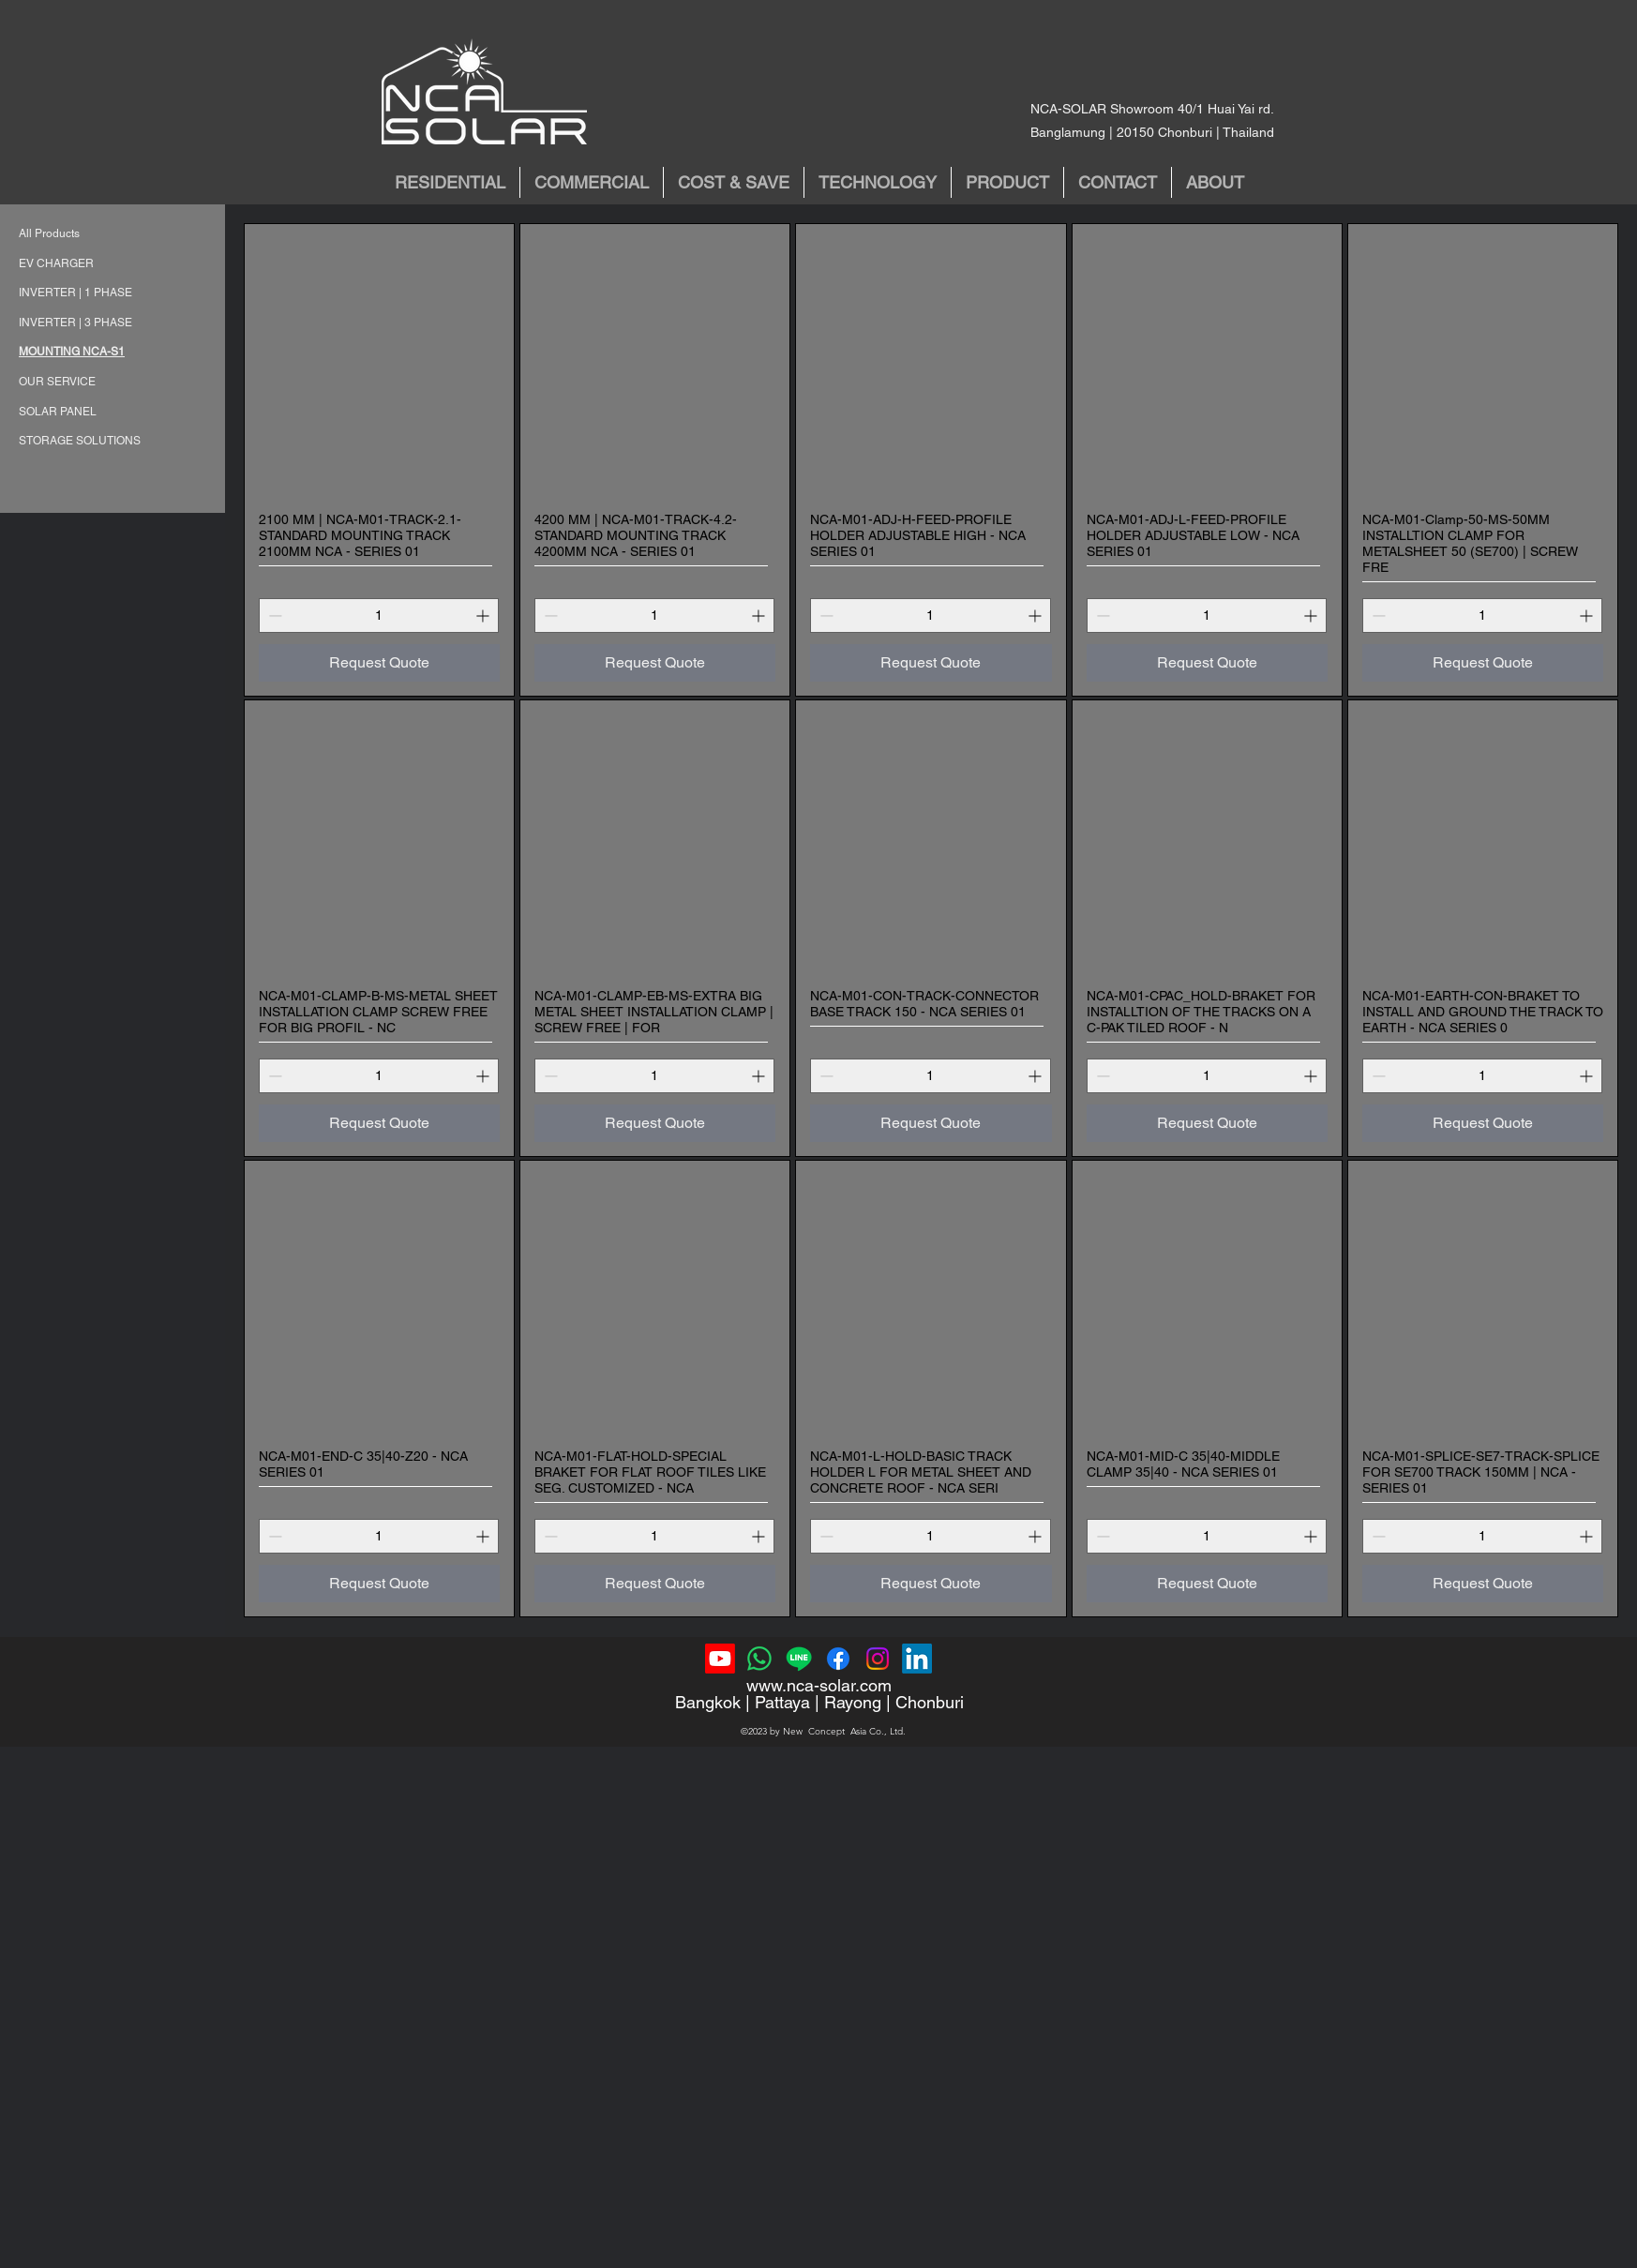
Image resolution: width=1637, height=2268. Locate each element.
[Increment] (484, 615)
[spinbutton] (379, 615)
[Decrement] (273, 615)
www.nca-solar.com (819, 1685)
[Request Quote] (379, 663)
